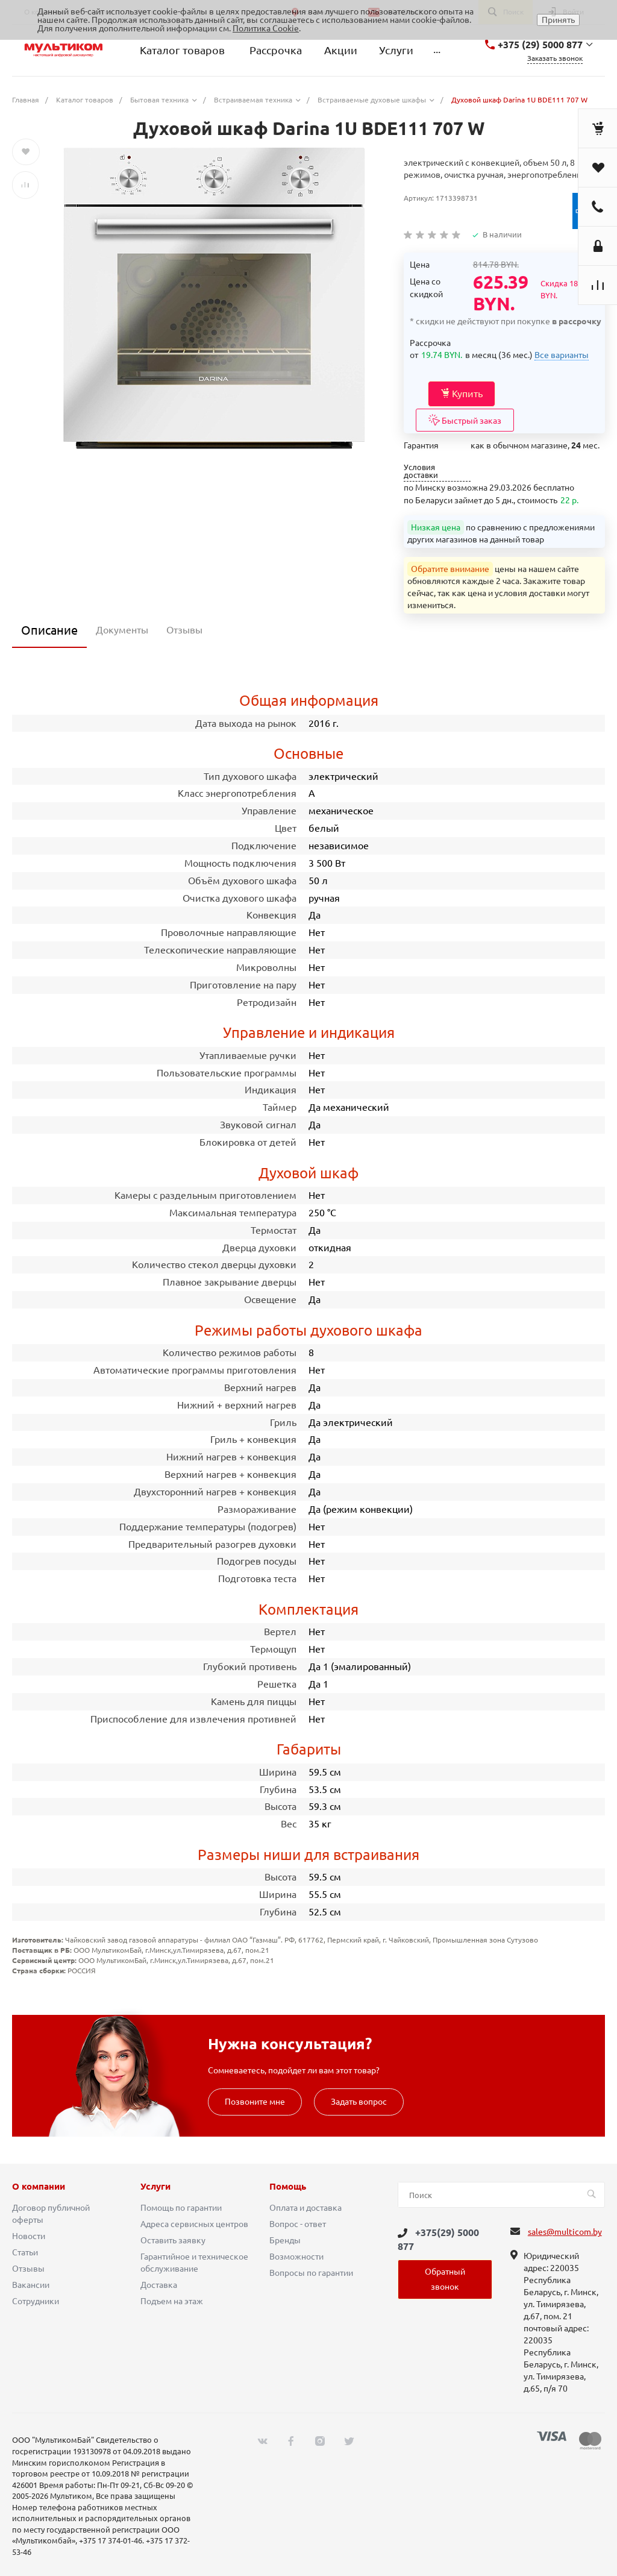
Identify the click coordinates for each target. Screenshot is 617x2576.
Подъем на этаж (171, 2301)
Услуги (155, 2186)
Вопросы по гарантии (311, 2273)
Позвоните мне (255, 2101)
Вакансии (30, 2285)
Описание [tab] (49, 630)
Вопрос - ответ (297, 2224)
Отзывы (28, 2268)
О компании (38, 2186)
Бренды (285, 2240)
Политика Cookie (266, 28)
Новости (28, 2236)
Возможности (296, 2256)
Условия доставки (421, 471)
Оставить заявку (172, 2240)
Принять (558, 20)
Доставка (158, 2285)
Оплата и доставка (305, 2208)
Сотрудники (35, 2301)
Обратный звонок (445, 2279)
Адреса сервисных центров (194, 2224)
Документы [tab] (122, 629)
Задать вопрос (359, 2101)
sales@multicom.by (565, 2232)
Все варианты (561, 355)
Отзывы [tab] (184, 629)
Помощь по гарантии (181, 2208)
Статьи (25, 2252)
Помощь (287, 2186)
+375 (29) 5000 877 (540, 44)
